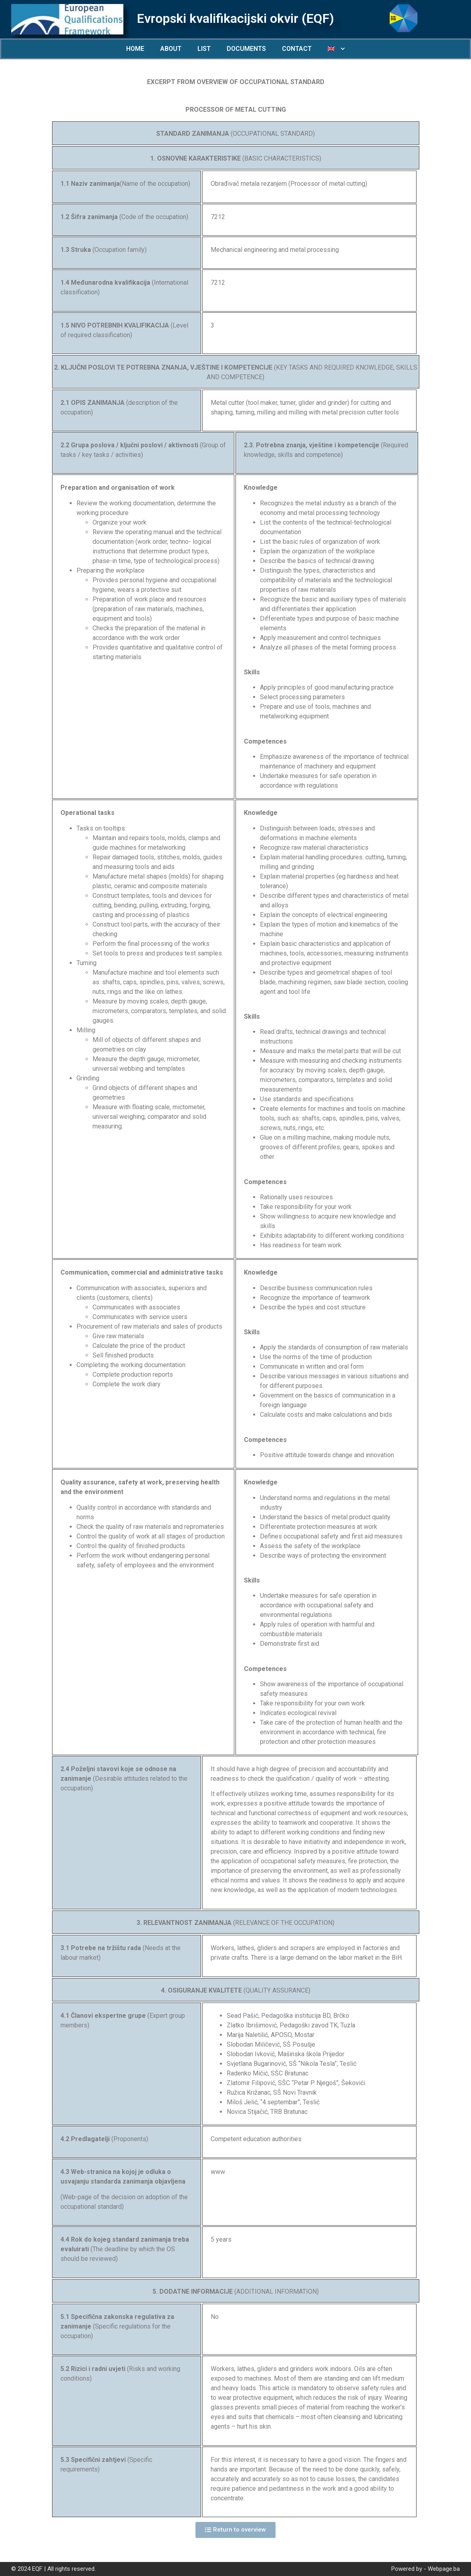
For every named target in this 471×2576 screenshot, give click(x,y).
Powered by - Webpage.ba (425, 2568)
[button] (235, 2530)
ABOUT (170, 48)
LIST (204, 48)
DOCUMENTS (246, 48)
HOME (135, 48)
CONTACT (297, 48)
